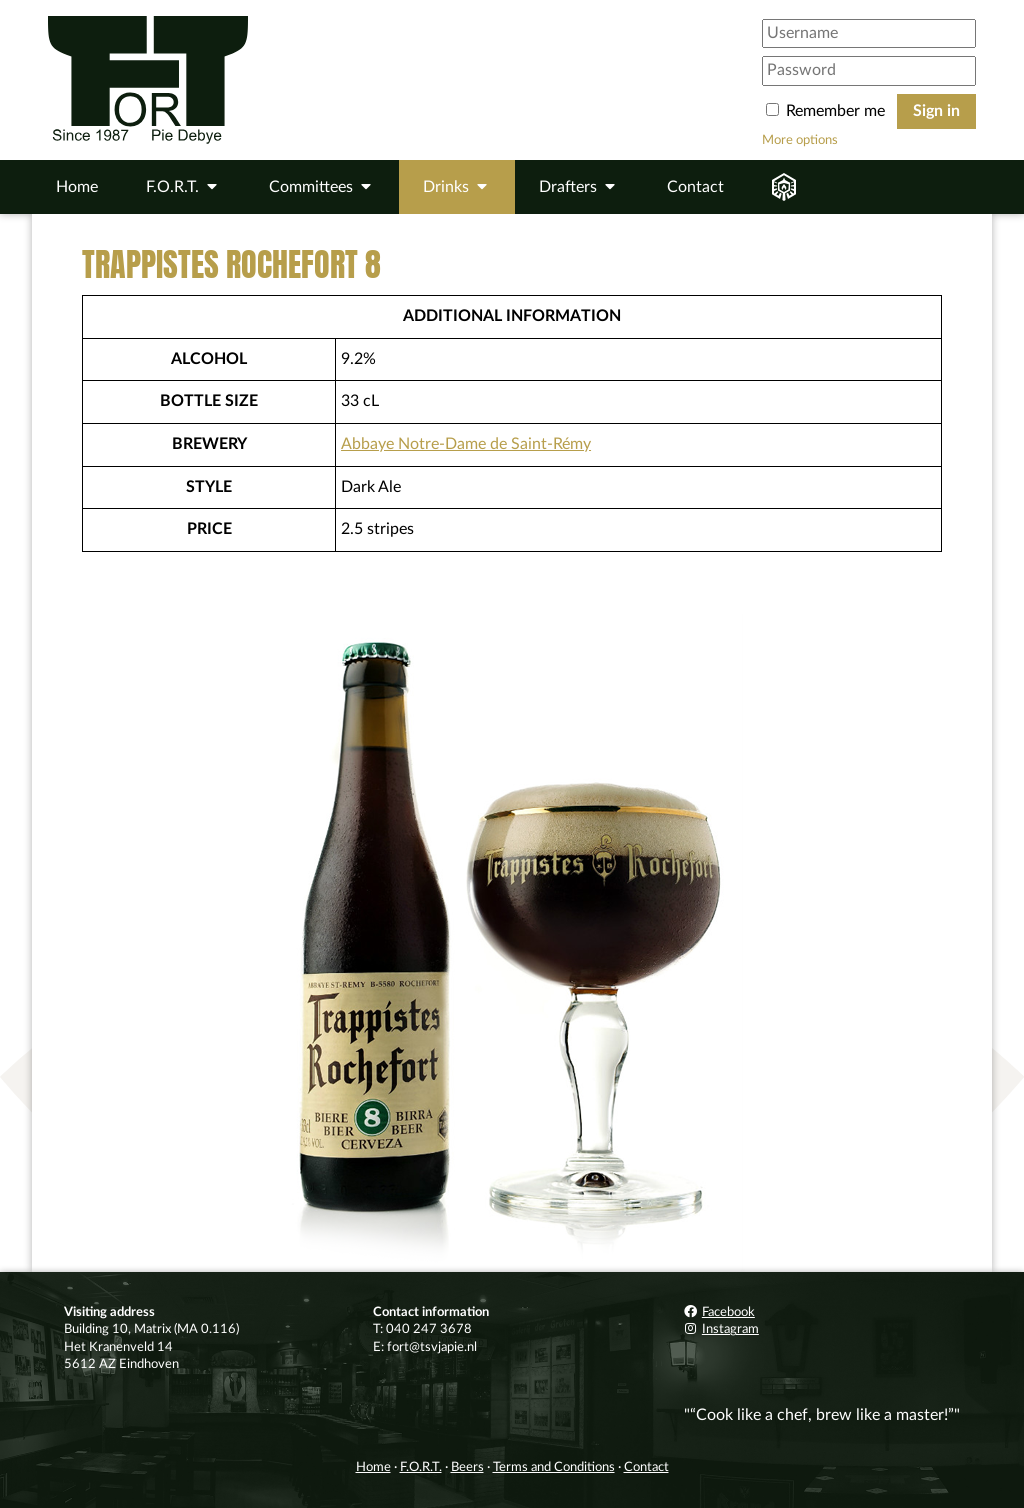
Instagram (721, 1329)
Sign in (936, 111)
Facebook (719, 1312)
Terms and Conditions (554, 1467)
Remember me (827, 111)
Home (77, 187)
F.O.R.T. (421, 1467)
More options (800, 140)
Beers (467, 1467)
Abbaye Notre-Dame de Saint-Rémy (466, 444)
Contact (695, 187)
